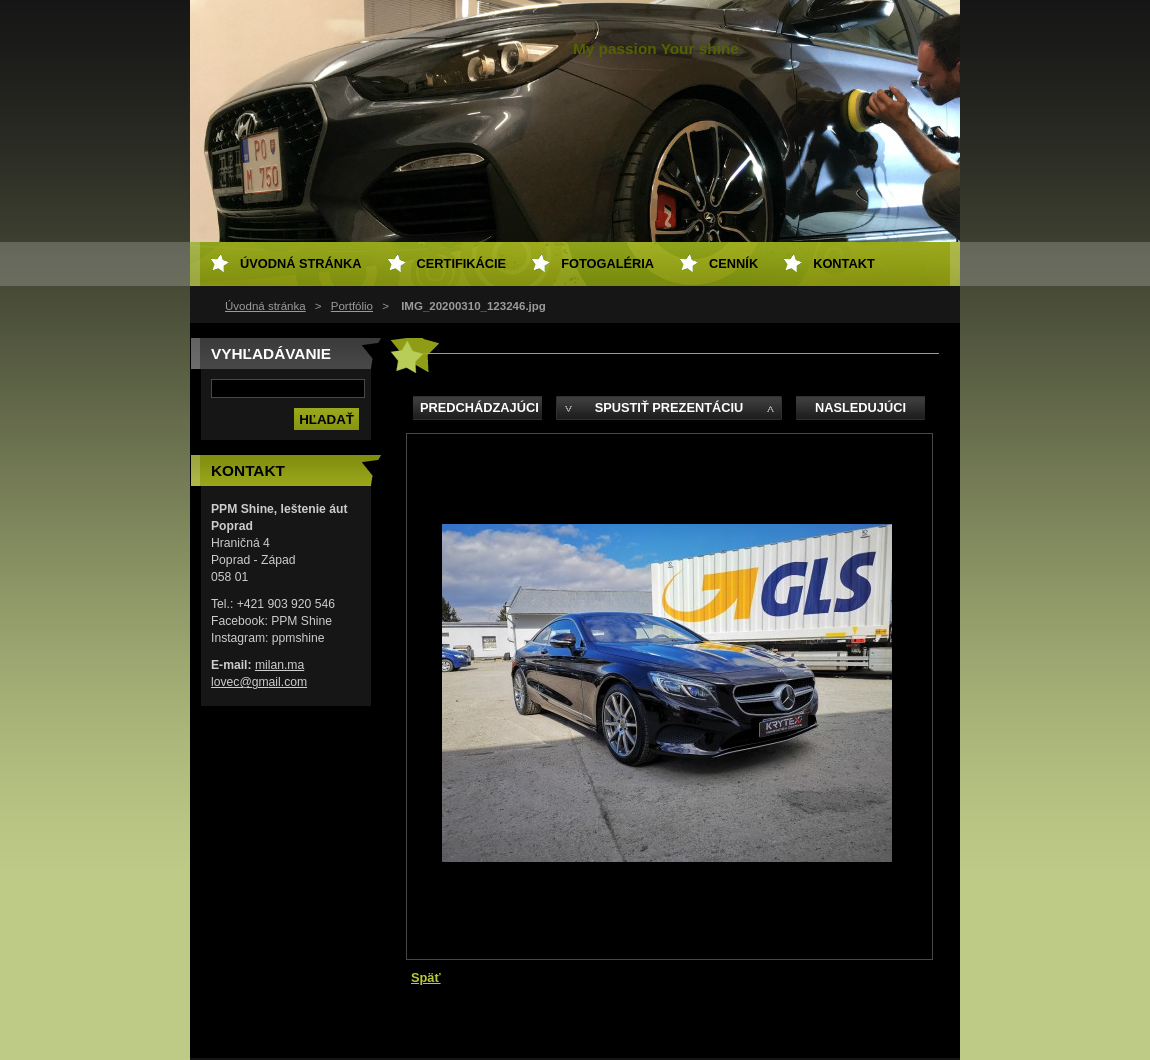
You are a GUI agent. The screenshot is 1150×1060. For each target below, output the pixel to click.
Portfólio (352, 306)
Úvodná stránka (265, 306)
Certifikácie (462, 263)
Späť (426, 977)
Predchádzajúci (479, 407)
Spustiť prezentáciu (669, 407)
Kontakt (844, 263)
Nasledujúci (860, 407)
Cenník (733, 263)
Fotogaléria (607, 263)
